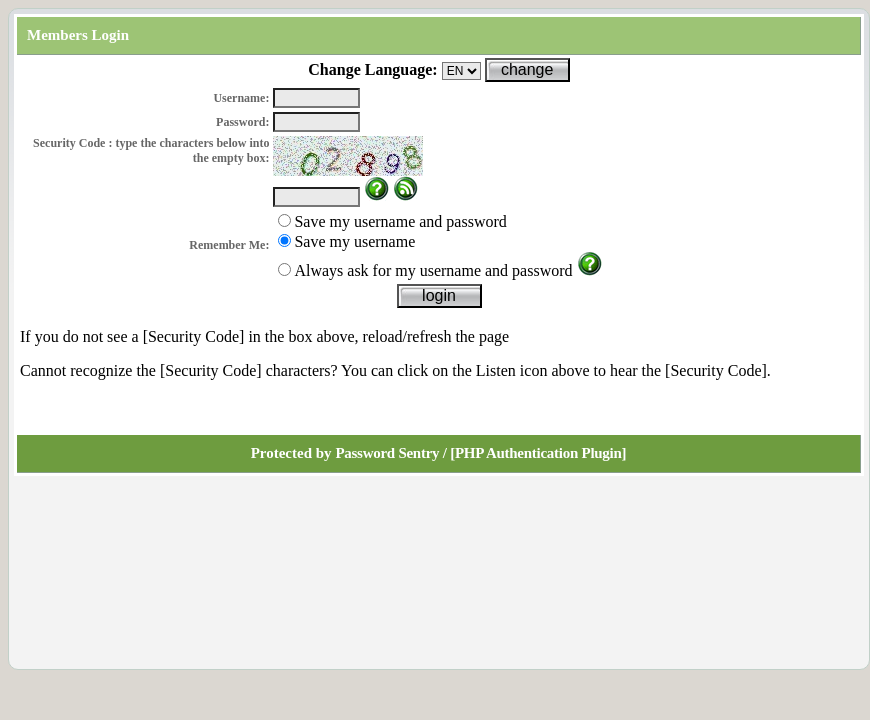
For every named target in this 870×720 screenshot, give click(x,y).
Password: (242, 122)
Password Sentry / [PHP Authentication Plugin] (480, 453)
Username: (241, 98)
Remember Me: (229, 245)
